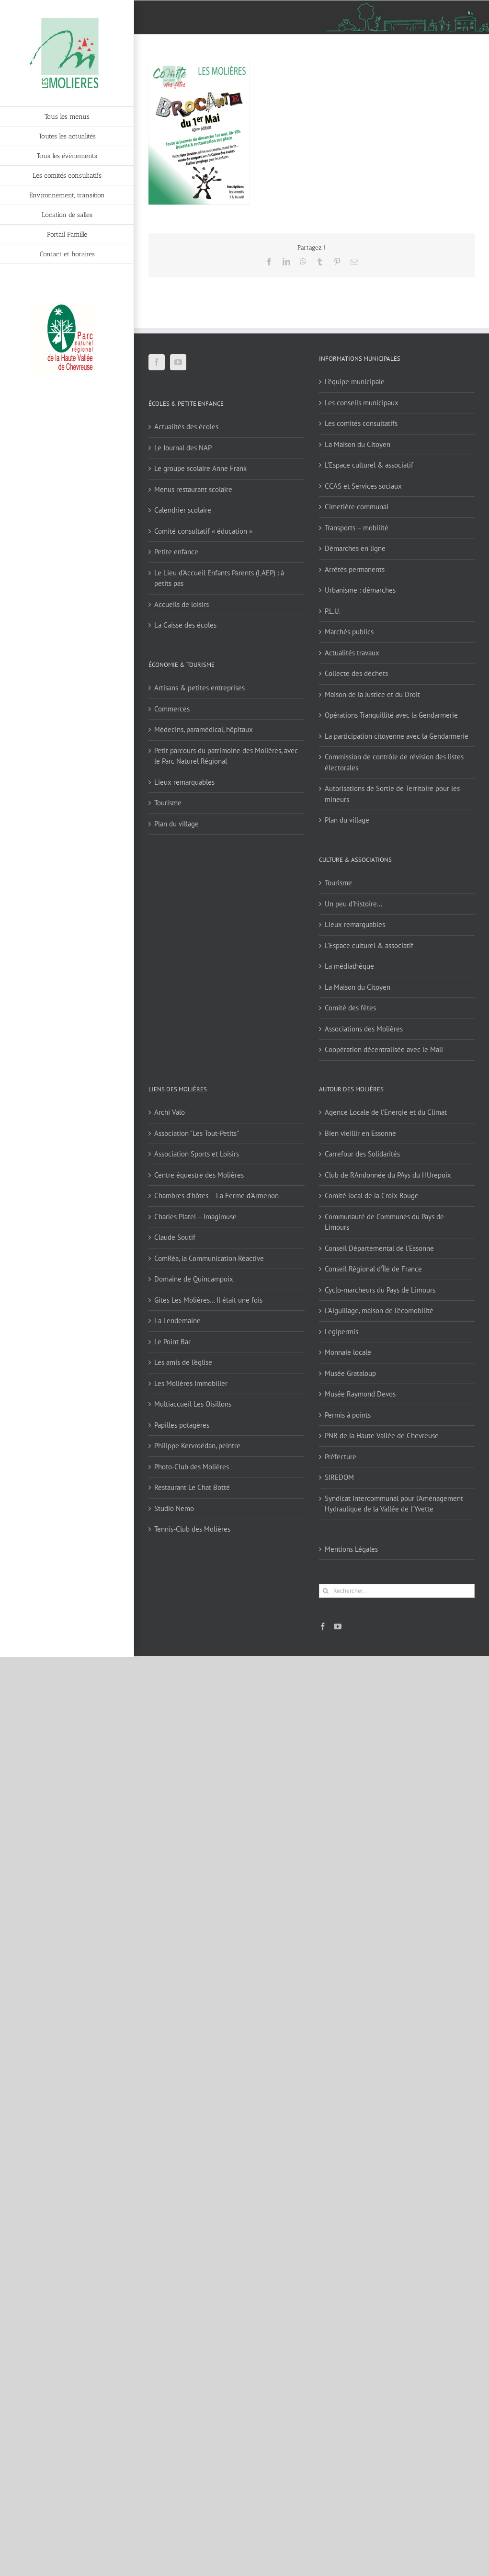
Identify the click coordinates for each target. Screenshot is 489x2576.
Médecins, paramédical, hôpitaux (203, 729)
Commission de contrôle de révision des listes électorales (394, 762)
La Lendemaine (177, 1320)
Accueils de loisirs (181, 604)
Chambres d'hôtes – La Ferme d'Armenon (216, 1195)
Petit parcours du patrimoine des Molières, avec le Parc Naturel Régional (226, 756)
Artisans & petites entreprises (199, 687)
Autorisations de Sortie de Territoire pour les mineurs (392, 794)
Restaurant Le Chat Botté (192, 1487)
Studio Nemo (174, 1508)
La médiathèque (349, 966)
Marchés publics (349, 631)
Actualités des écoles (186, 426)
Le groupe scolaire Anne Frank (200, 468)
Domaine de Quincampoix (193, 1278)
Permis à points (348, 1415)
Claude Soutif (174, 1237)
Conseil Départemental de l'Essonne (379, 1248)
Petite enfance (176, 551)
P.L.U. (333, 611)
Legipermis (341, 1331)
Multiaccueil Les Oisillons (192, 1403)
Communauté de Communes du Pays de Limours (384, 1222)
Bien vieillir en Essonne (360, 1133)
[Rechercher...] (397, 1591)
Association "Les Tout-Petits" (196, 1133)
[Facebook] (156, 362)
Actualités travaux (352, 652)
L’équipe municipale (355, 381)
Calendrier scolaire (182, 510)
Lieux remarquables (184, 782)
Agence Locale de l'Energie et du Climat (386, 1112)
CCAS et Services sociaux (363, 486)
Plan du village (176, 823)
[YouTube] (178, 362)
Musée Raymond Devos (360, 1393)
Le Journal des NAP (183, 447)
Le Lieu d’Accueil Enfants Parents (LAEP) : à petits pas (219, 578)
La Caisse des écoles (185, 625)
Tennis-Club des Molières (192, 1529)
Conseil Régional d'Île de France (373, 1268)
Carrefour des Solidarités (362, 1153)
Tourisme (168, 802)
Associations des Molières (364, 1028)
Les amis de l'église (183, 1362)
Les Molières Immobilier (190, 1383)
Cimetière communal (356, 506)
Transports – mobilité (356, 527)
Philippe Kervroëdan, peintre (197, 1445)
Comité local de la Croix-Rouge (372, 1195)
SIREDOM (339, 1477)
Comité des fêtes (350, 1007)
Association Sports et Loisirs (196, 1153)
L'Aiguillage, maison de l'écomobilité (379, 1310)
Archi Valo (169, 1112)
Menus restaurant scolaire (193, 489)
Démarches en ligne (355, 548)
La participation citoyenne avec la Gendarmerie (396, 736)
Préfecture (340, 1456)
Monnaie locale (348, 1352)
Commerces (172, 708)
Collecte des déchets (356, 673)
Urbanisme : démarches (360, 590)
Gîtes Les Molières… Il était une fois (208, 1300)
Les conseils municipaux (361, 402)
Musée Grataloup (350, 1373)
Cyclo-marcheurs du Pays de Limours (380, 1289)
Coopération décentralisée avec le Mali (384, 1049)
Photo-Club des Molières (191, 1466)
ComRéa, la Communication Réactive (209, 1258)
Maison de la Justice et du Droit (372, 694)
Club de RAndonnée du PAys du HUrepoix (388, 1174)
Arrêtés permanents (355, 569)
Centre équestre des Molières (199, 1174)
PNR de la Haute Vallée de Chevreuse (382, 1435)
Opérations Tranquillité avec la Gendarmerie (391, 715)
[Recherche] (326, 1591)
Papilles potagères (181, 1425)
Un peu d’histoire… (353, 903)
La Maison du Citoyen (357, 444)
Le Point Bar (172, 1341)
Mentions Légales (351, 1549)
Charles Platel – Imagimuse (195, 1216)
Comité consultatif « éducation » (203, 531)
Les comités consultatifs (361, 423)
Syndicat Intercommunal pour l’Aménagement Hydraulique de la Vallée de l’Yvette (394, 1504)
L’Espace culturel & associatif (369, 464)
